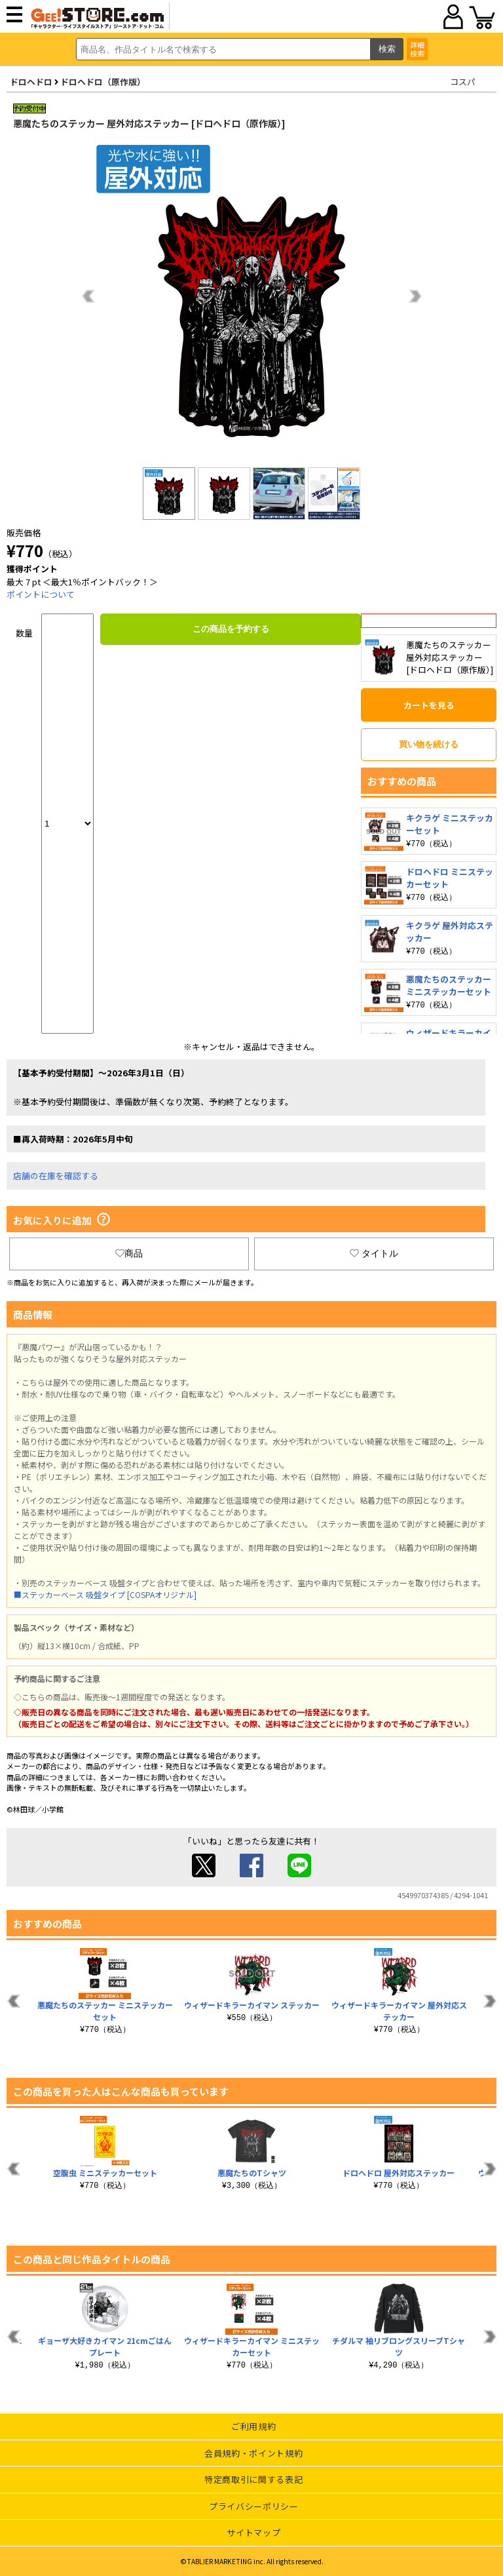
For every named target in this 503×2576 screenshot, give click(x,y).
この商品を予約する (231, 629)
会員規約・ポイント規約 (253, 2453)
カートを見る (429, 705)
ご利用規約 (253, 2426)
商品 (129, 1253)
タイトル (374, 1253)
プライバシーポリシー (254, 2506)
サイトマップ (253, 2532)
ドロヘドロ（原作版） (102, 81)
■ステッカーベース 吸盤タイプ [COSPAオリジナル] (105, 1594)
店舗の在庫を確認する (55, 1175)
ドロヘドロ (31, 81)
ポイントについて (41, 594)
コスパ (462, 81)
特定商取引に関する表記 (253, 2479)
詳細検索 (417, 48)
